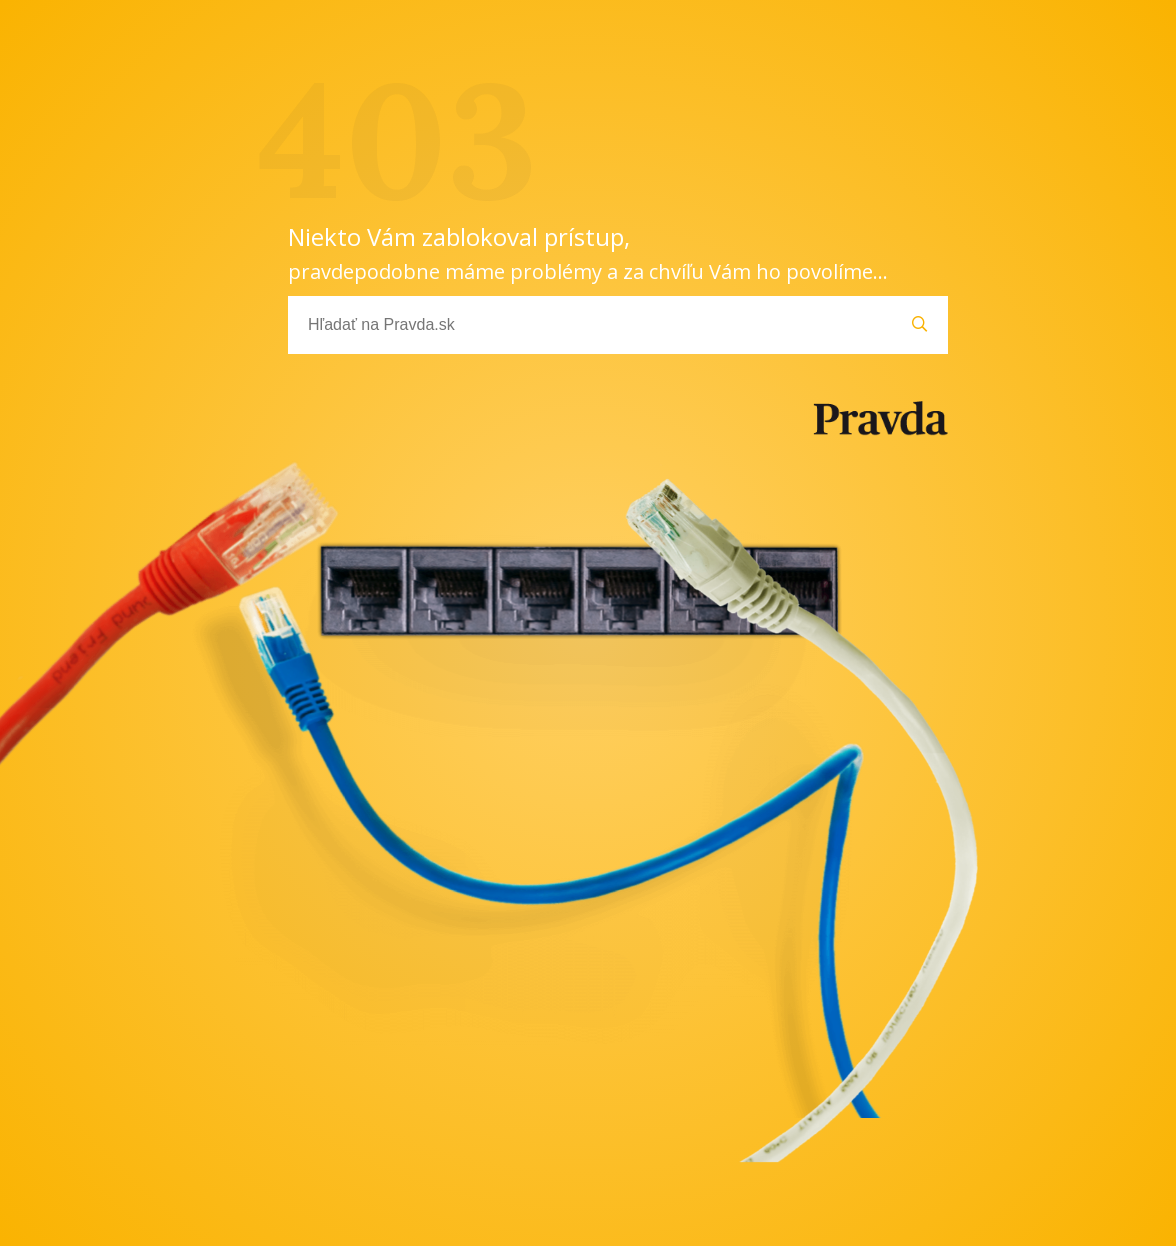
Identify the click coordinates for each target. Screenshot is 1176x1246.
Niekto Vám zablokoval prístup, (588, 252)
